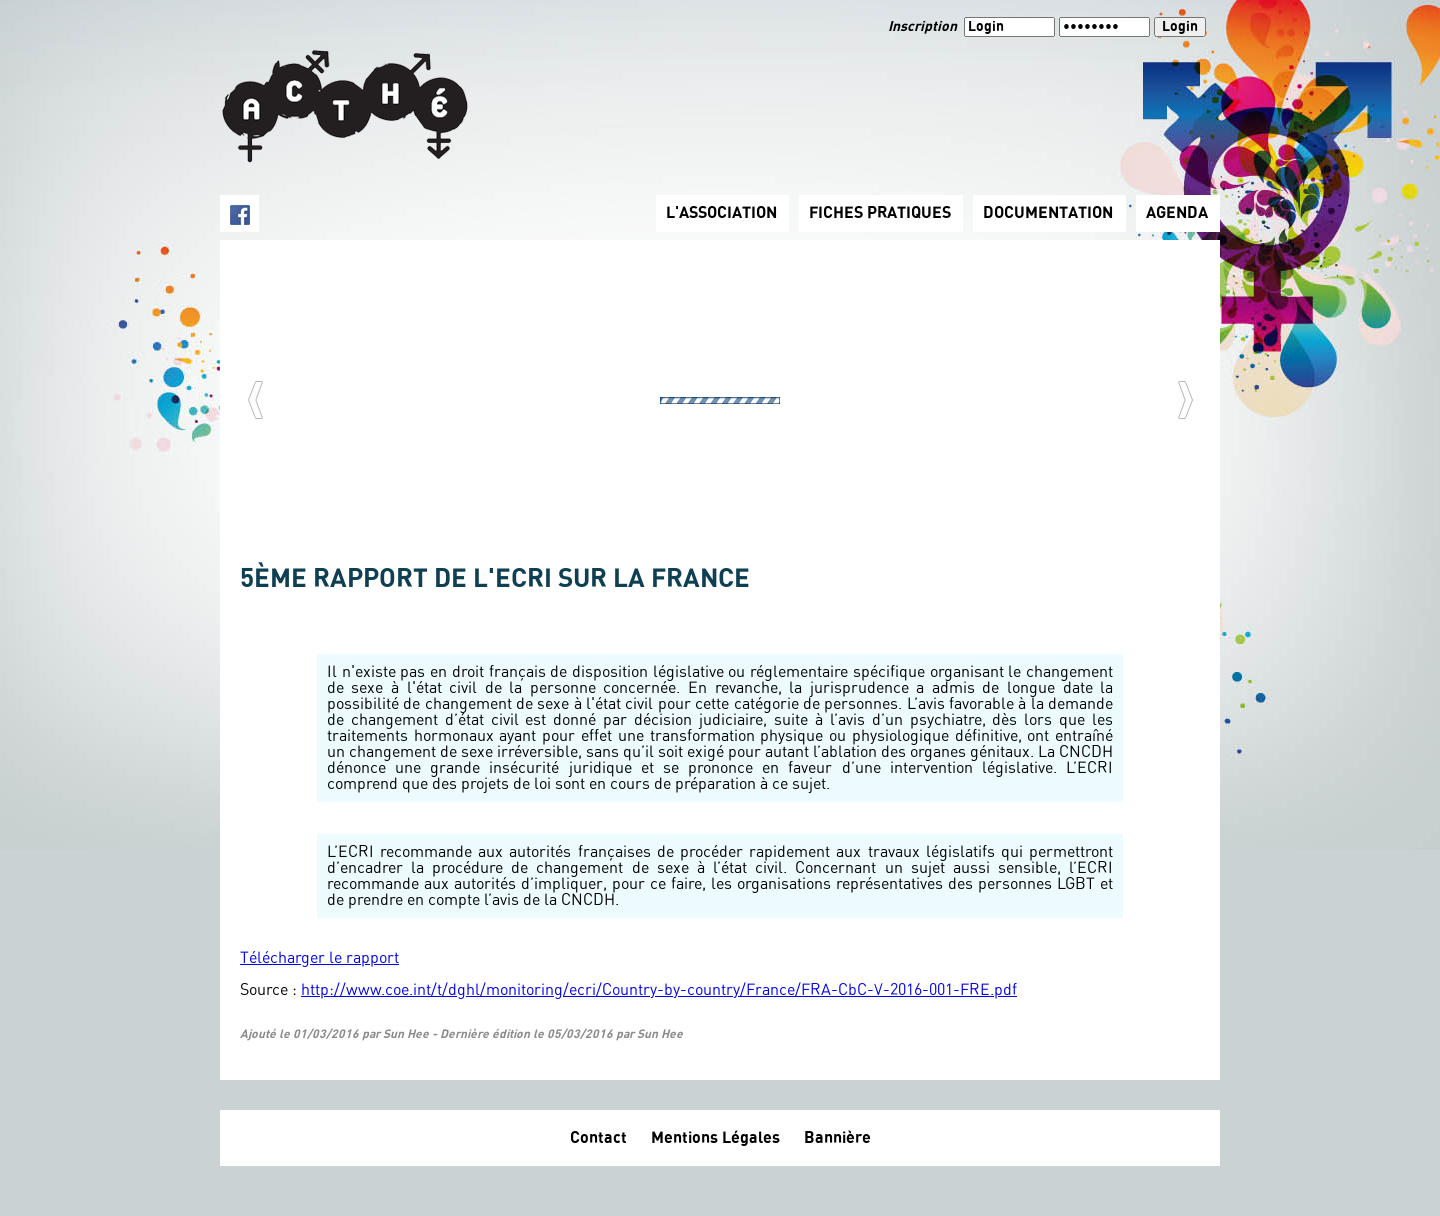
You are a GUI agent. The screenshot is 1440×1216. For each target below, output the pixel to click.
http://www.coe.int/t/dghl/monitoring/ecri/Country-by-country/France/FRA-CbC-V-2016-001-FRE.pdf (659, 990)
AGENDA (1177, 213)
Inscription (924, 27)
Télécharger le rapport (319, 958)
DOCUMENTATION (1048, 213)
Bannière (837, 1138)
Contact (598, 1138)
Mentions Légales (715, 1138)
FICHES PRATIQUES (880, 213)
